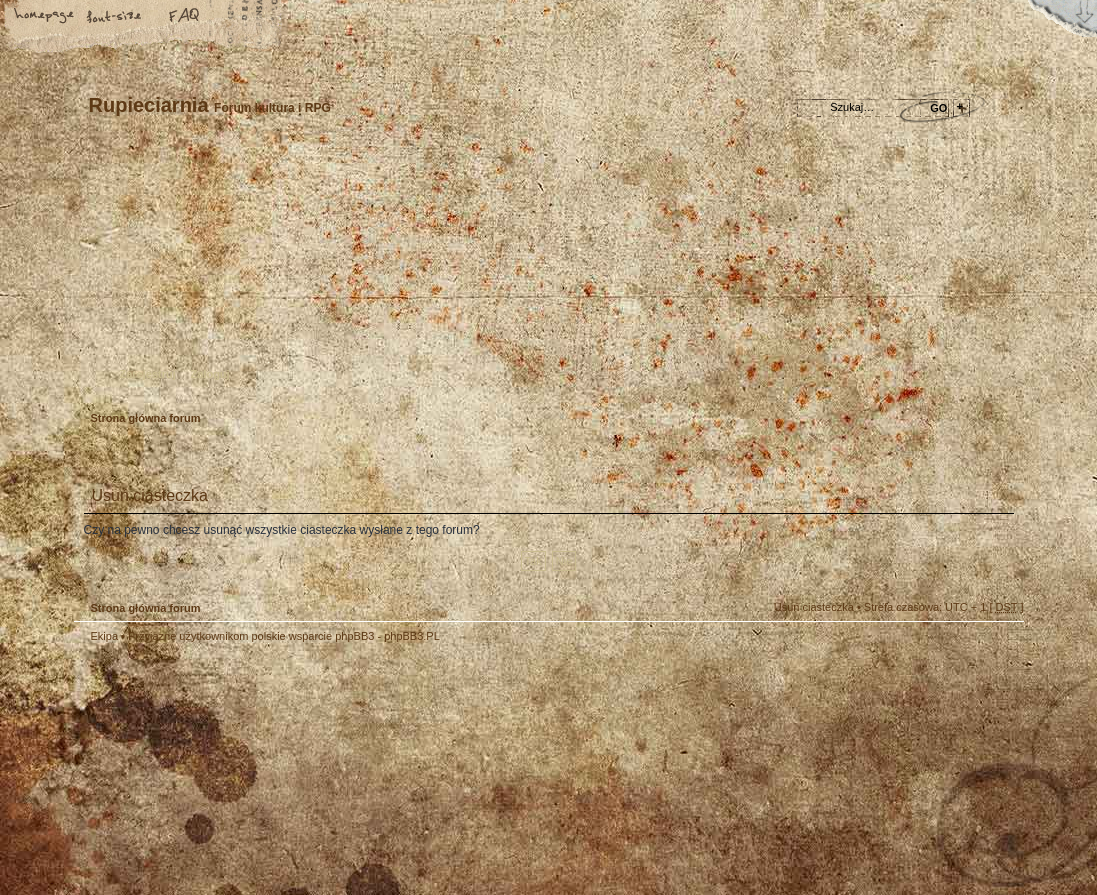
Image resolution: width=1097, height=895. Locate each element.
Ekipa (105, 636)
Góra (999, 649)
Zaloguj (210, 374)
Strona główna (45, 17)
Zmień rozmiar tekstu (115, 17)
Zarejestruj (148, 374)
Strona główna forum (546, 275)
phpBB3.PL (412, 636)
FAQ (185, 17)
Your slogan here (389, 771)
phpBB (299, 769)
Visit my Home (964, 827)
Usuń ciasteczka (814, 607)
